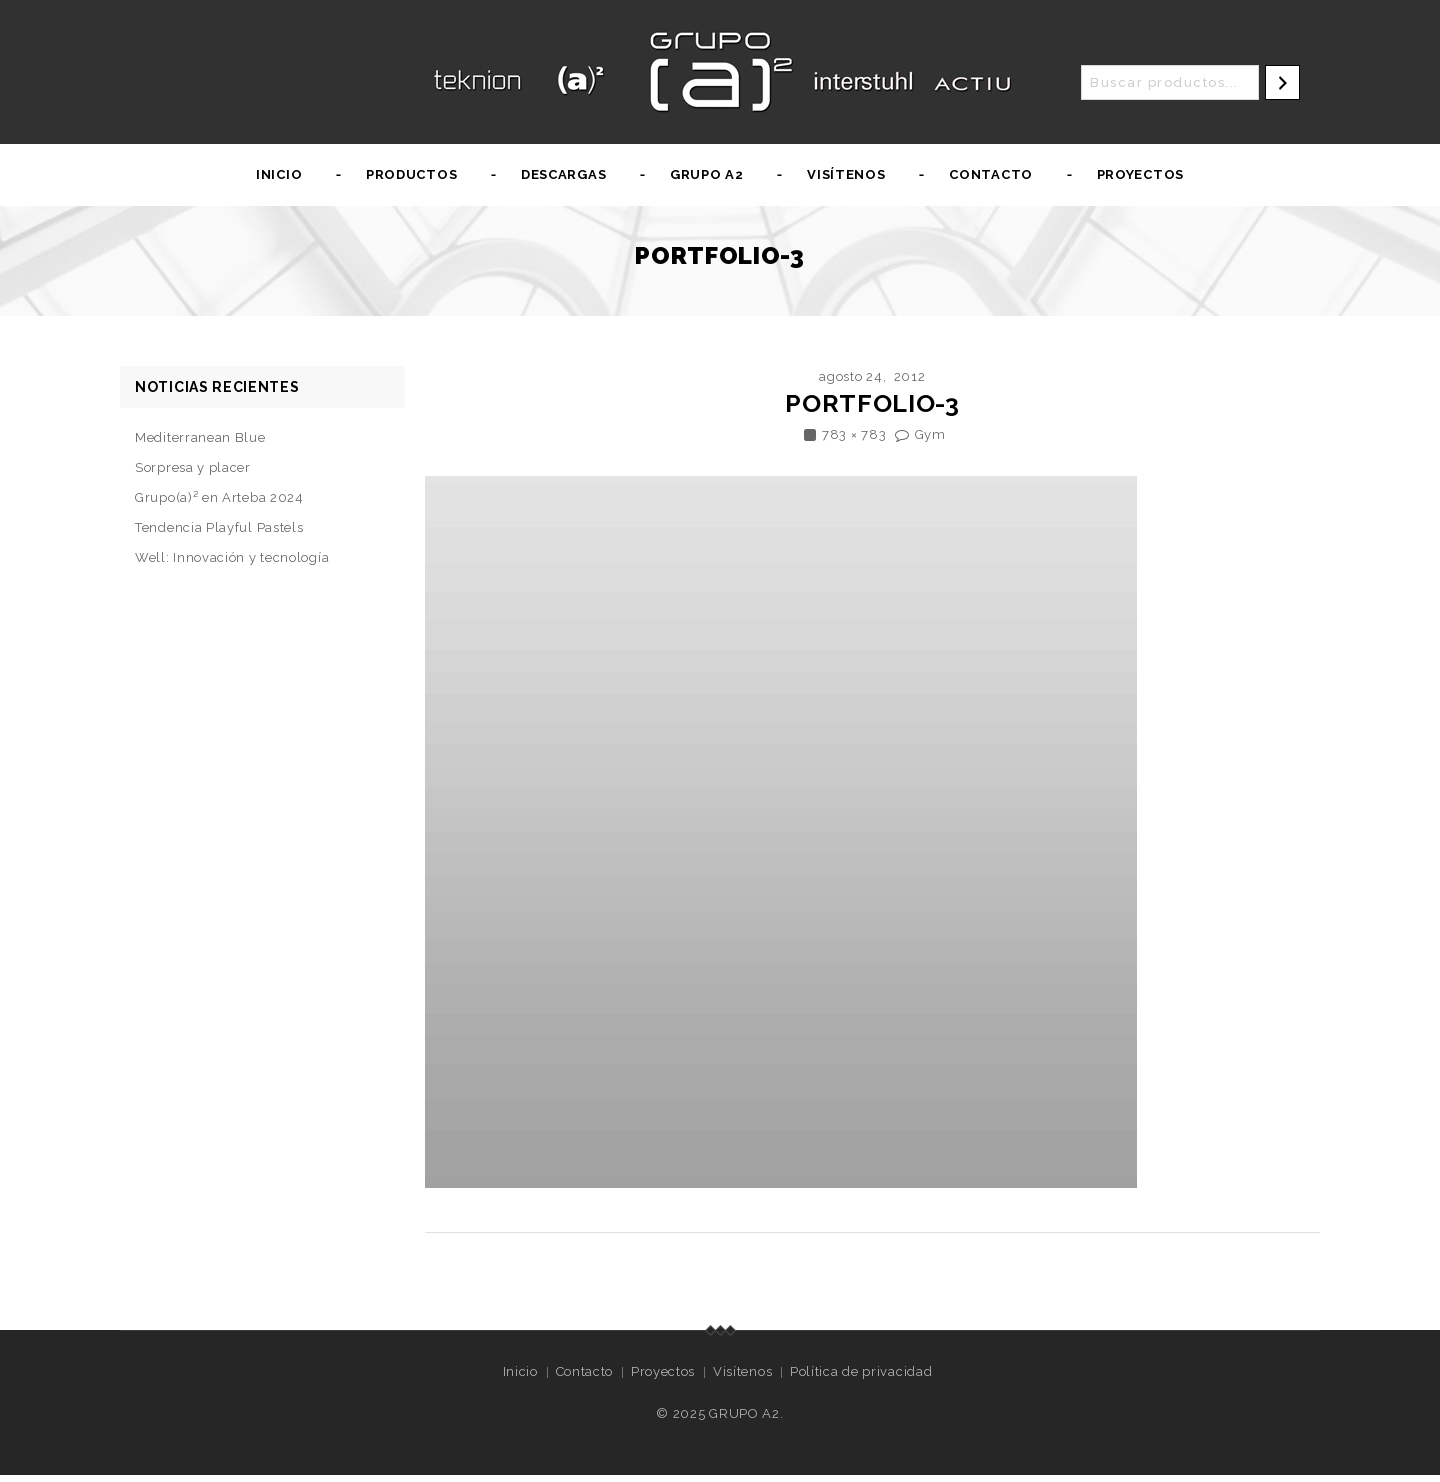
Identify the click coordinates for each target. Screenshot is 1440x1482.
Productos (411, 174)
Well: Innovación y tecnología (232, 557)
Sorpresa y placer (193, 467)
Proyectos (1140, 174)
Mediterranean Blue (200, 437)
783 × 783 (854, 434)
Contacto (991, 174)
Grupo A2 (707, 174)
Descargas (563, 174)
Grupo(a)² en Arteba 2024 (219, 497)
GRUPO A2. (746, 1413)
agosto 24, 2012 (872, 376)
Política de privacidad (861, 1371)
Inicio (279, 174)
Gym (930, 434)
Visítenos (846, 174)
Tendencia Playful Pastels (219, 527)
